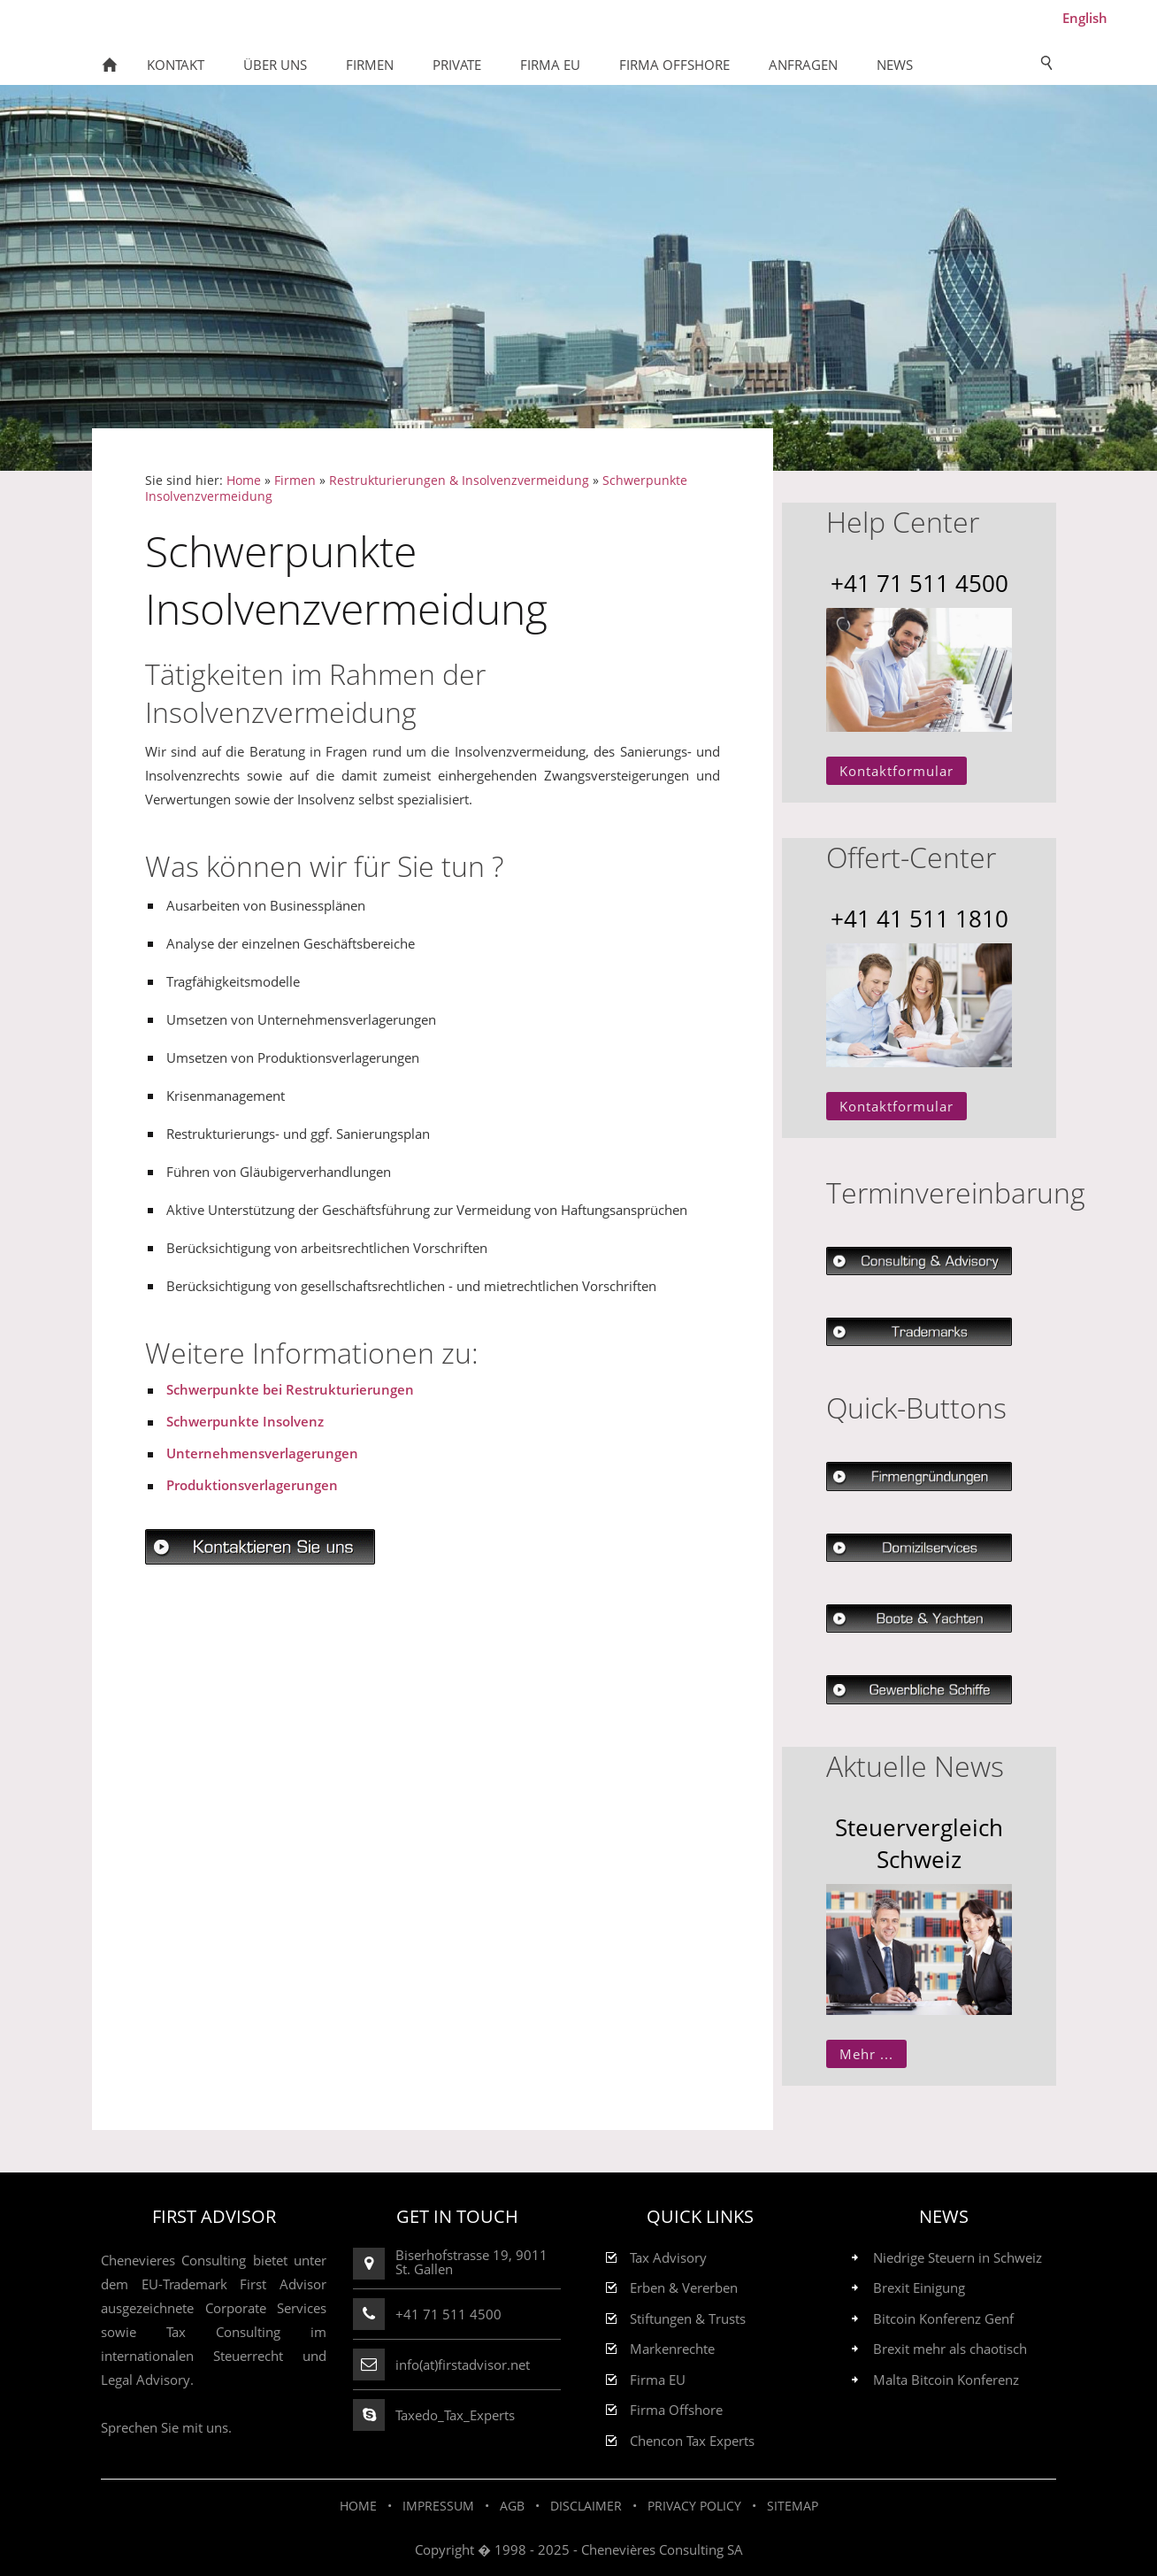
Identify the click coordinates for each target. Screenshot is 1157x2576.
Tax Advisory (668, 2257)
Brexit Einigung (919, 2287)
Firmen (295, 480)
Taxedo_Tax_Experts (455, 2415)
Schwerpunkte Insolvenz (245, 1421)
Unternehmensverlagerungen (262, 1453)
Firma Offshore (676, 2410)
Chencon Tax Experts (692, 2441)
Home (243, 480)
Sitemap (792, 2505)
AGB (512, 2505)
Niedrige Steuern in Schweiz (957, 2257)
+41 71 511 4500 (919, 583)
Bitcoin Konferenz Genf (943, 2318)
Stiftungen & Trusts (688, 2318)
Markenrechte (672, 2349)
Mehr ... (866, 2054)
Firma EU (658, 2380)
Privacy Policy (694, 2505)
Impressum (438, 2505)
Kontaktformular (896, 771)
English (1084, 18)
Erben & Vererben (684, 2287)
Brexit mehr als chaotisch (950, 2349)
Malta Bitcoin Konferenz (946, 2380)
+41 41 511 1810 (919, 918)
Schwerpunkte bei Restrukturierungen (290, 1389)
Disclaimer (586, 2505)
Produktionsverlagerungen (252, 1485)
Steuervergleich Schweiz (919, 1843)
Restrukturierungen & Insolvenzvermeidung (459, 480)
